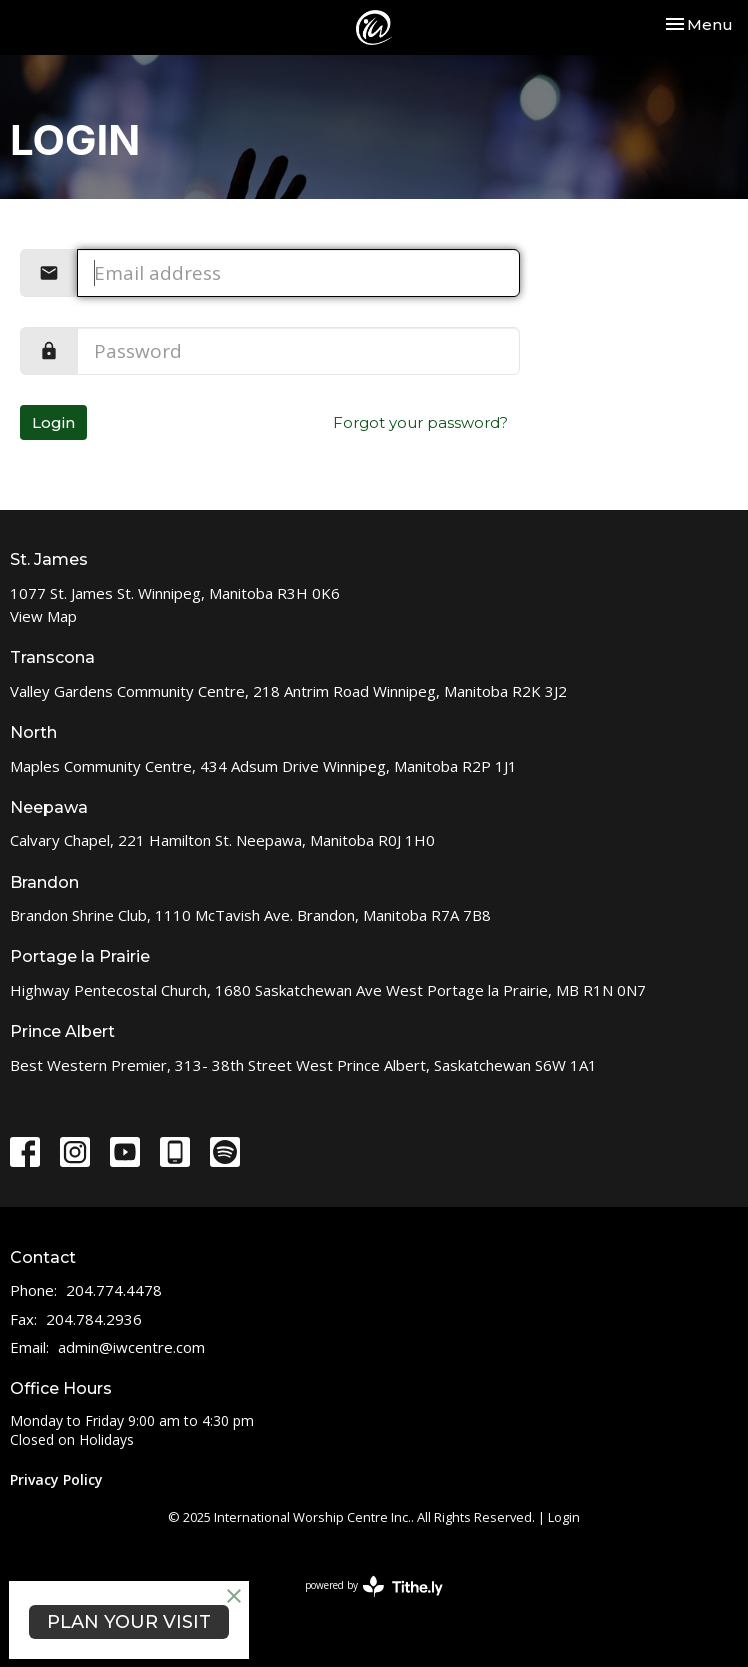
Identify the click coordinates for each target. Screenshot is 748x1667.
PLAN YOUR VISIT (129, 1622)
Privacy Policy (56, 1479)
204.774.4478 (114, 1290)
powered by (374, 1586)
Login (53, 422)
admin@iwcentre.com (131, 1347)
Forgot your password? (420, 422)
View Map (43, 616)
